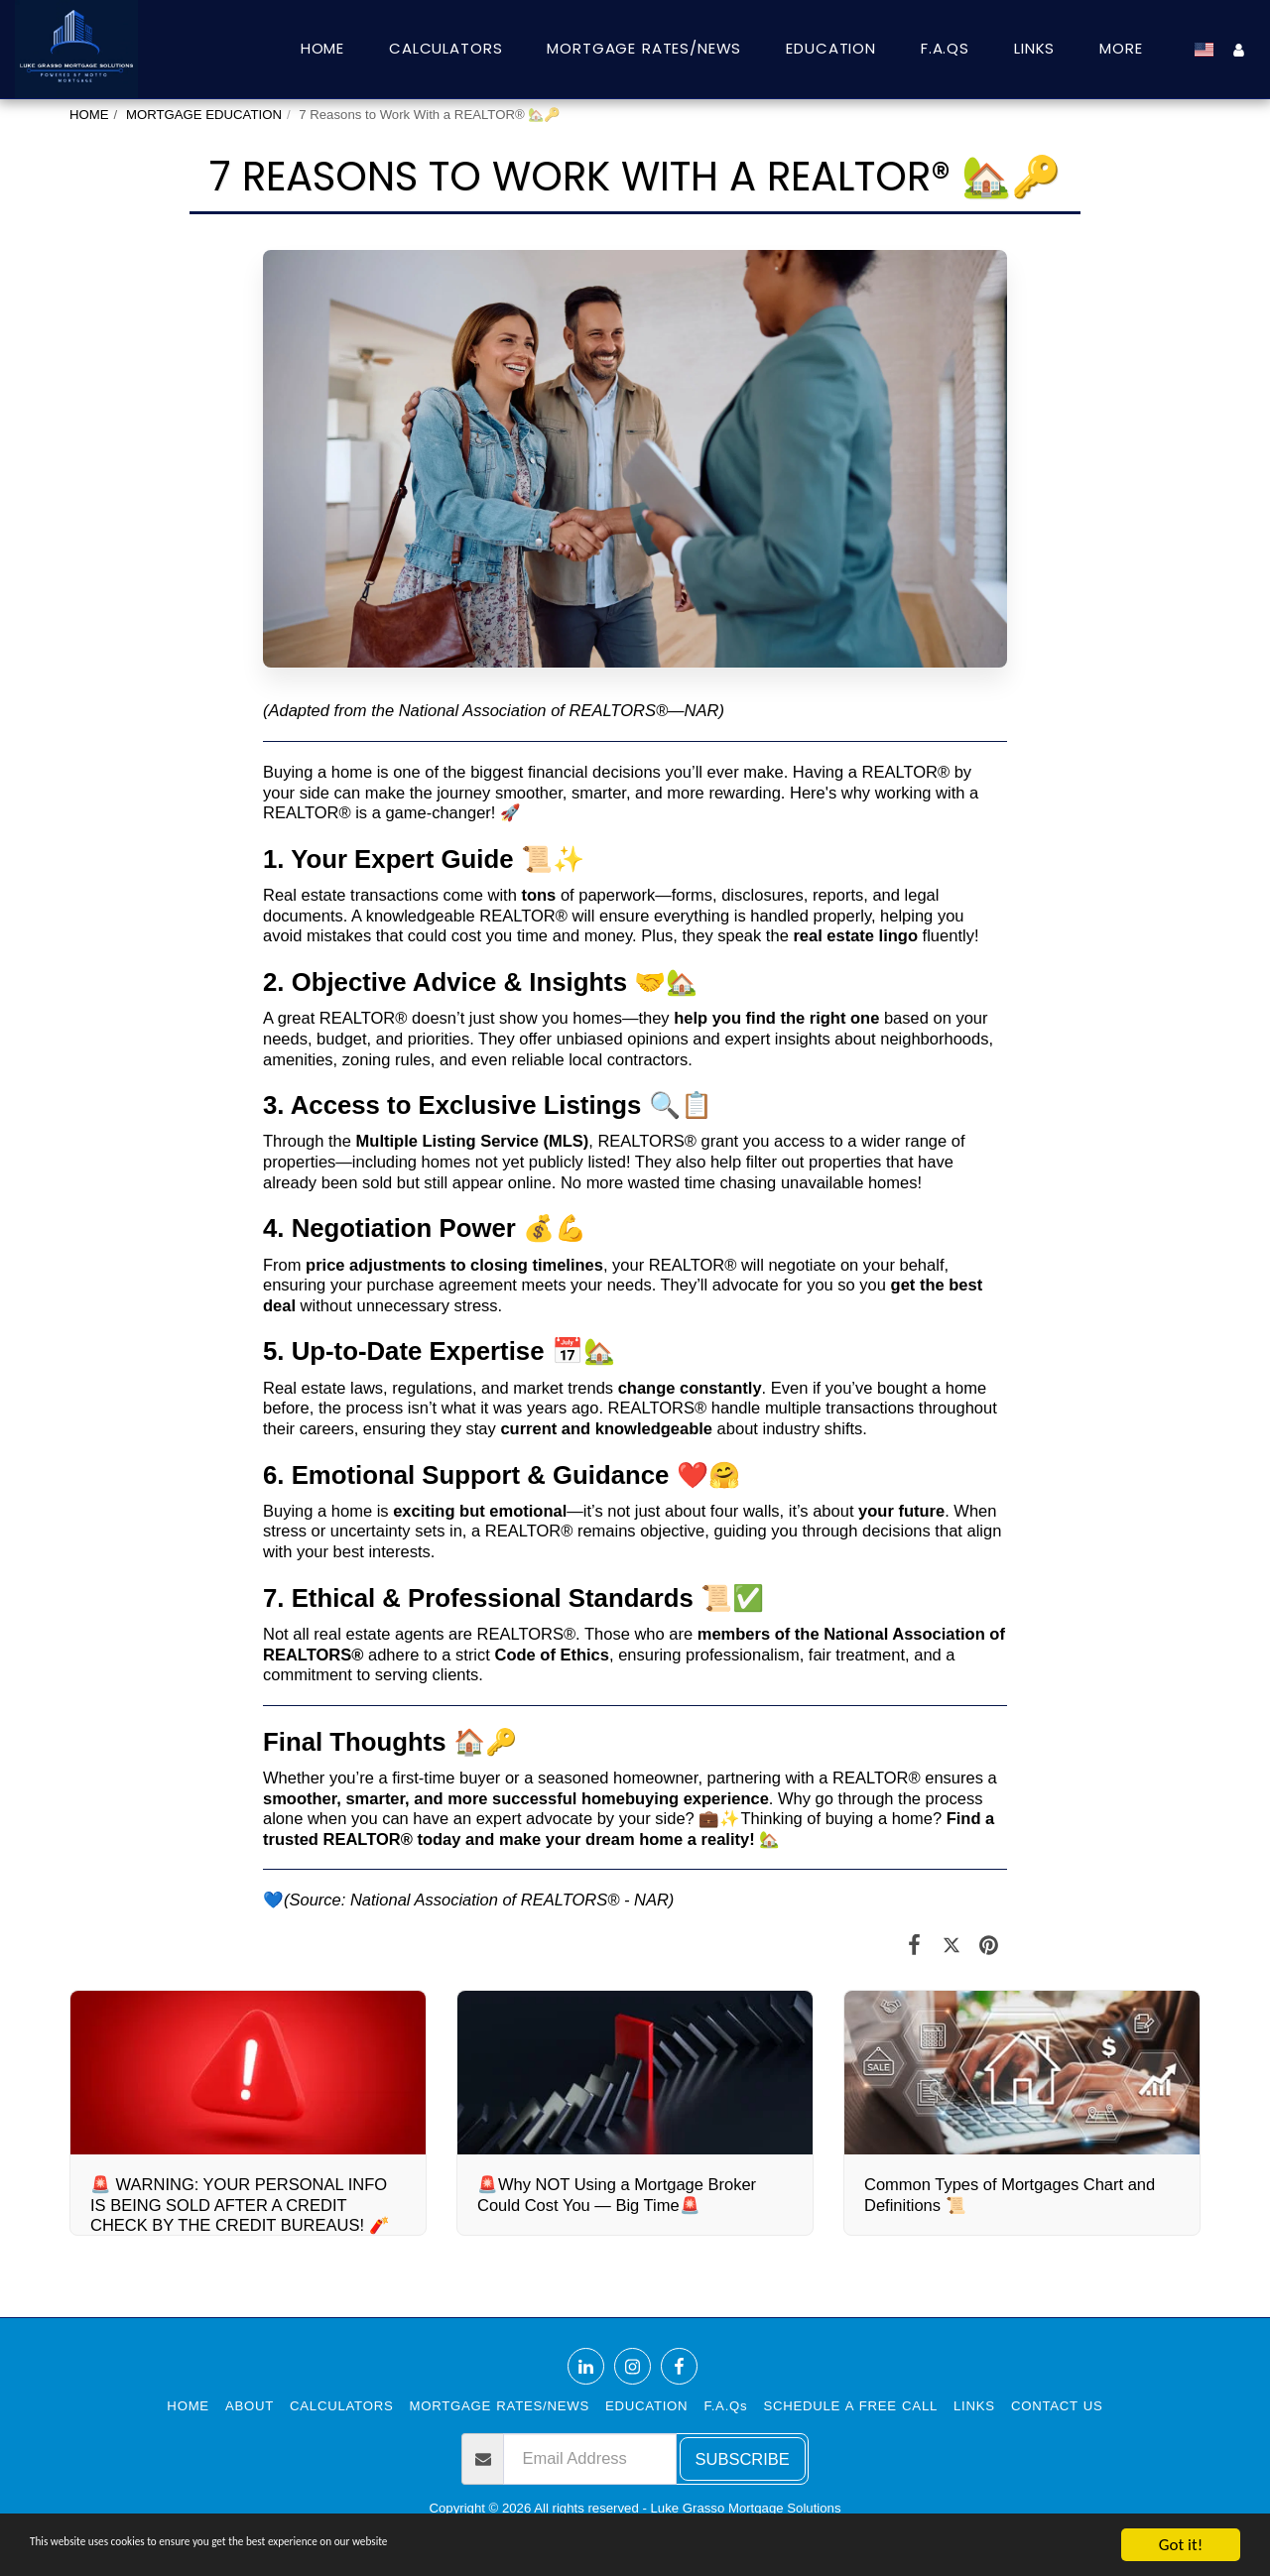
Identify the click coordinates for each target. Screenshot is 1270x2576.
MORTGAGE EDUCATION (204, 114)
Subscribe (743, 2459)
